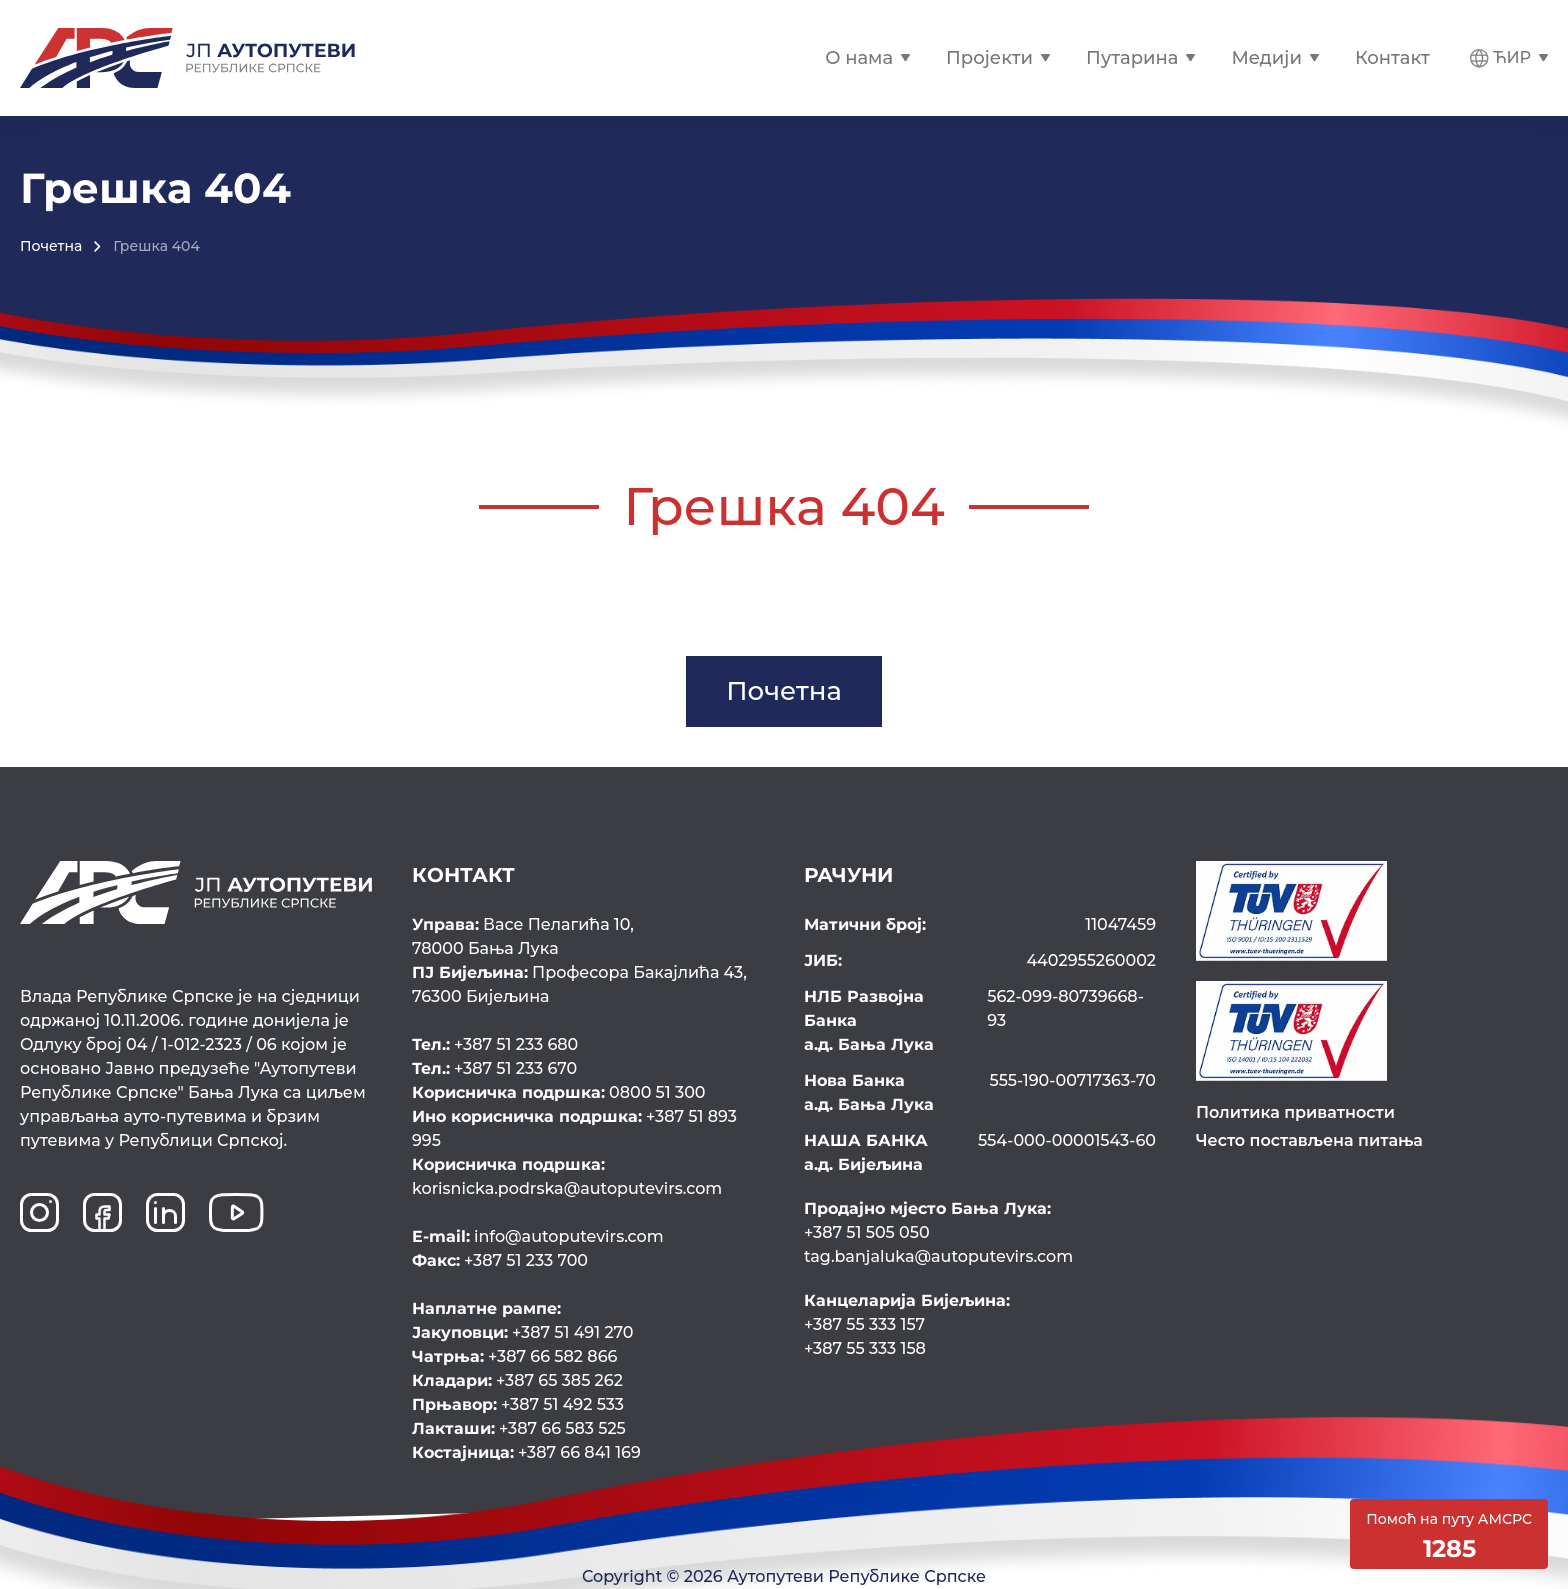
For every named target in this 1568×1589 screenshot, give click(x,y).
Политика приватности (1295, 1112)
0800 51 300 (559, 1092)
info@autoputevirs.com (538, 1236)
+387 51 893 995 (574, 1128)
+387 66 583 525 (519, 1428)
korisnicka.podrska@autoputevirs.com (586, 1175)
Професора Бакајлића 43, (588, 986)
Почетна (51, 246)
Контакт (1392, 58)
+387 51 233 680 (495, 1044)
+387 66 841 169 (526, 1452)
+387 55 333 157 (864, 1324)
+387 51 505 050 (867, 1232)
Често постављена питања (1309, 1140)
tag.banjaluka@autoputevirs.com (938, 1256)
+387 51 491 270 (523, 1332)
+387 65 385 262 (517, 1380)
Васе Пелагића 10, (588, 938)
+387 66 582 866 (514, 1356)
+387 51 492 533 (518, 1404)
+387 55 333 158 (865, 1348)
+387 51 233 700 (500, 1260)
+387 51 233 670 (494, 1068)
